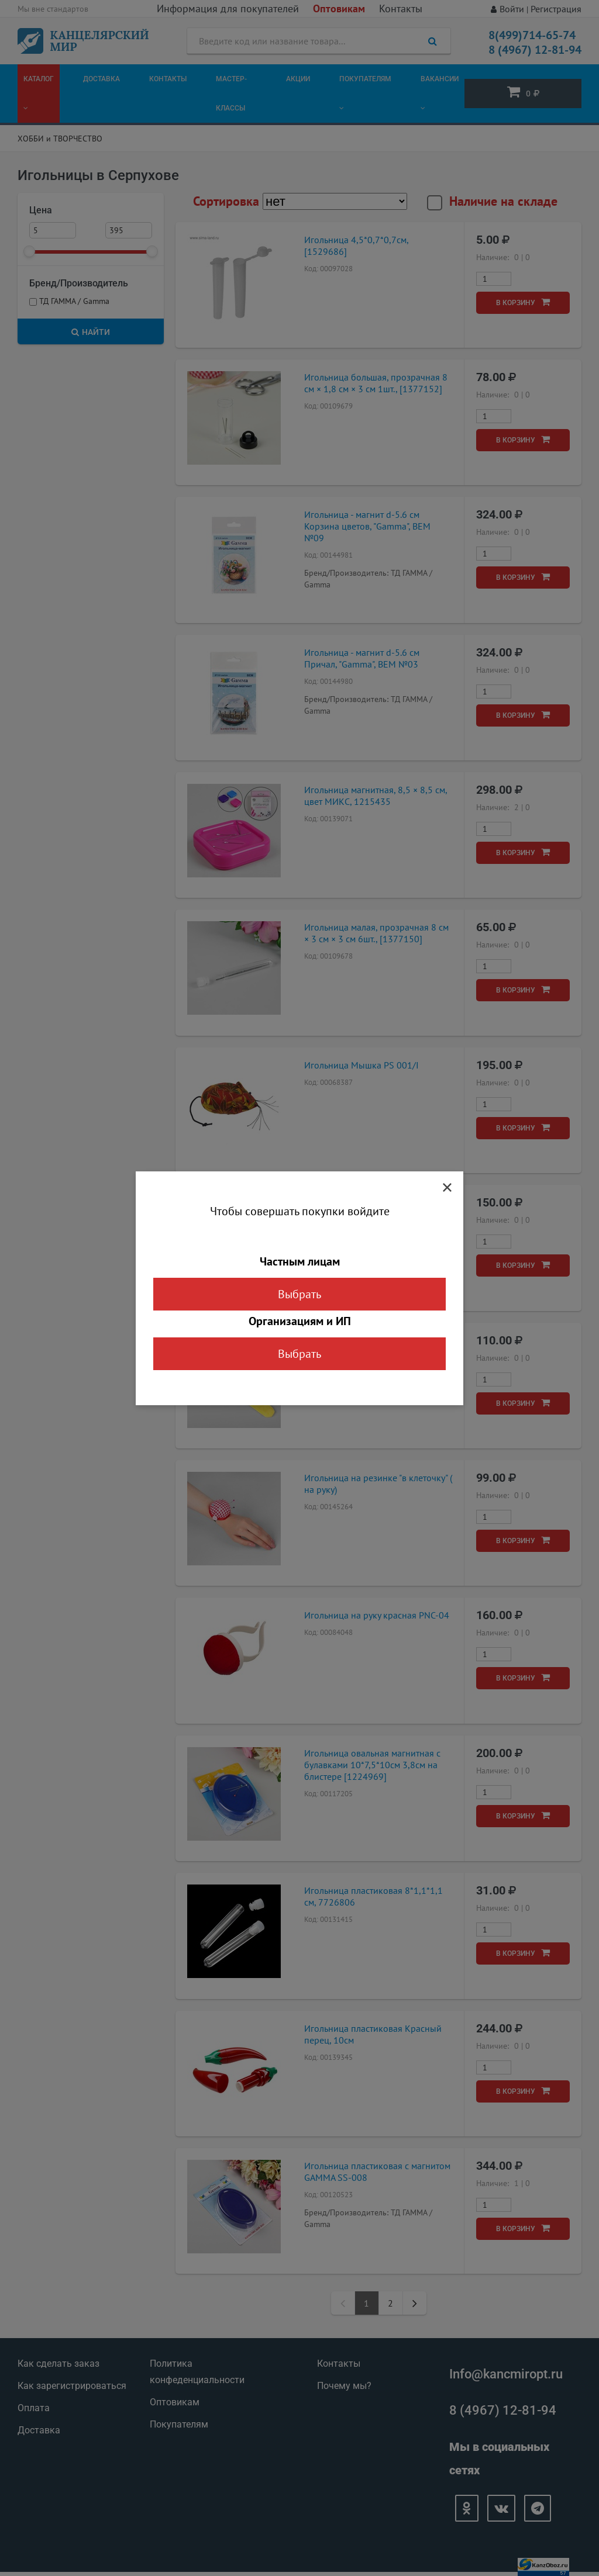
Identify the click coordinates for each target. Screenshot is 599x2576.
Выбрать (299, 1294)
